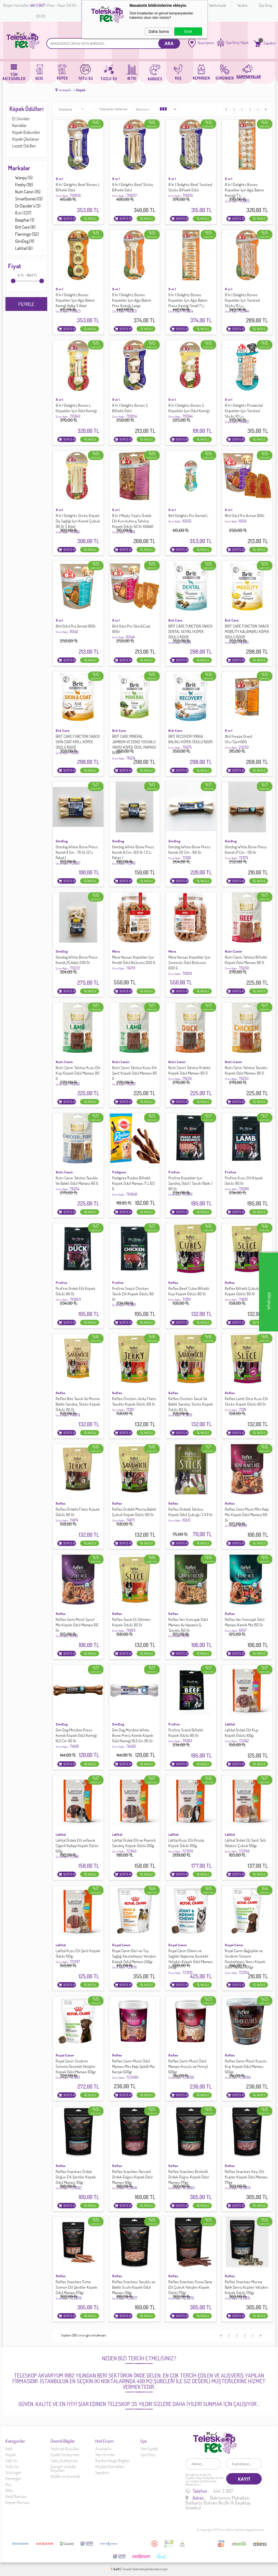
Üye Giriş (232, 43)
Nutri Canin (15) (24, 192)
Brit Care (175, 620)
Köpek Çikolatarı (25, 139)
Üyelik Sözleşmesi (64, 2454)
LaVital (230, 1724)
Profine (174, 1172)
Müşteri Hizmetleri (110, 2466)
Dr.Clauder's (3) (24, 206)
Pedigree (119, 1172)
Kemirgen (13, 2478)
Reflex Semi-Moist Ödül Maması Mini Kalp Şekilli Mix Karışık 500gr (133, 2069)
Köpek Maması (17, 2502)
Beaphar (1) (21, 220)
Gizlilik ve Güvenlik (65, 2476)
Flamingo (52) (23, 234)
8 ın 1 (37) (19, 213)
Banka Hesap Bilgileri (112, 2460)
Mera (116, 951)
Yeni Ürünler (105, 2454)
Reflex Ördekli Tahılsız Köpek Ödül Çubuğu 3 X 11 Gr (190, 1515)
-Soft (115, 2569)
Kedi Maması (15, 2496)
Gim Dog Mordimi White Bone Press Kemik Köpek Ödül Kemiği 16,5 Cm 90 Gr (132, 1738)
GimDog (62, 841)
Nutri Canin (233, 951)
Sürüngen (13, 2472)
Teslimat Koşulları (64, 2448)
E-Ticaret (125, 2569)
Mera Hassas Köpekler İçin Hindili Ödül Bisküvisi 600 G (133, 963)
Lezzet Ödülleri (24, 146)
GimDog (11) (21, 241)
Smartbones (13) (25, 199)
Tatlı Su (11, 2460)
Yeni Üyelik (149, 2448)
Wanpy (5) (20, 177)
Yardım (242, 5)
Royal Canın (121, 1945)
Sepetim (102, 2472)
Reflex (173, 1282)
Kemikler (19, 125)
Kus (8, 2484)
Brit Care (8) (22, 227)
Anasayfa (103, 2448)
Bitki (9, 2490)
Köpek (10, 2454)
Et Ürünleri (21, 118)
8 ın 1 (59, 179)
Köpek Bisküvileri (26, 132)
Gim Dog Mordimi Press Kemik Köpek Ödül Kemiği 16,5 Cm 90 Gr (76, 1738)
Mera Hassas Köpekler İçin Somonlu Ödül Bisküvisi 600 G (189, 965)
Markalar (19, 168)
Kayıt (244, 43)
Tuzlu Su (12, 2466)
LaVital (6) (20, 248)
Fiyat (14, 266)
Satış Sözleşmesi (64, 2460)
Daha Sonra (159, 31)
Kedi (8, 2448)
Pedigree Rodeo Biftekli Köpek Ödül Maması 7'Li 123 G (133, 1186)
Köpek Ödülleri (26, 108)
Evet (188, 31)
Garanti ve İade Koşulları (62, 2468)
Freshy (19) (20, 184)
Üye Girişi (265, 5)
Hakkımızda (217, 5)
